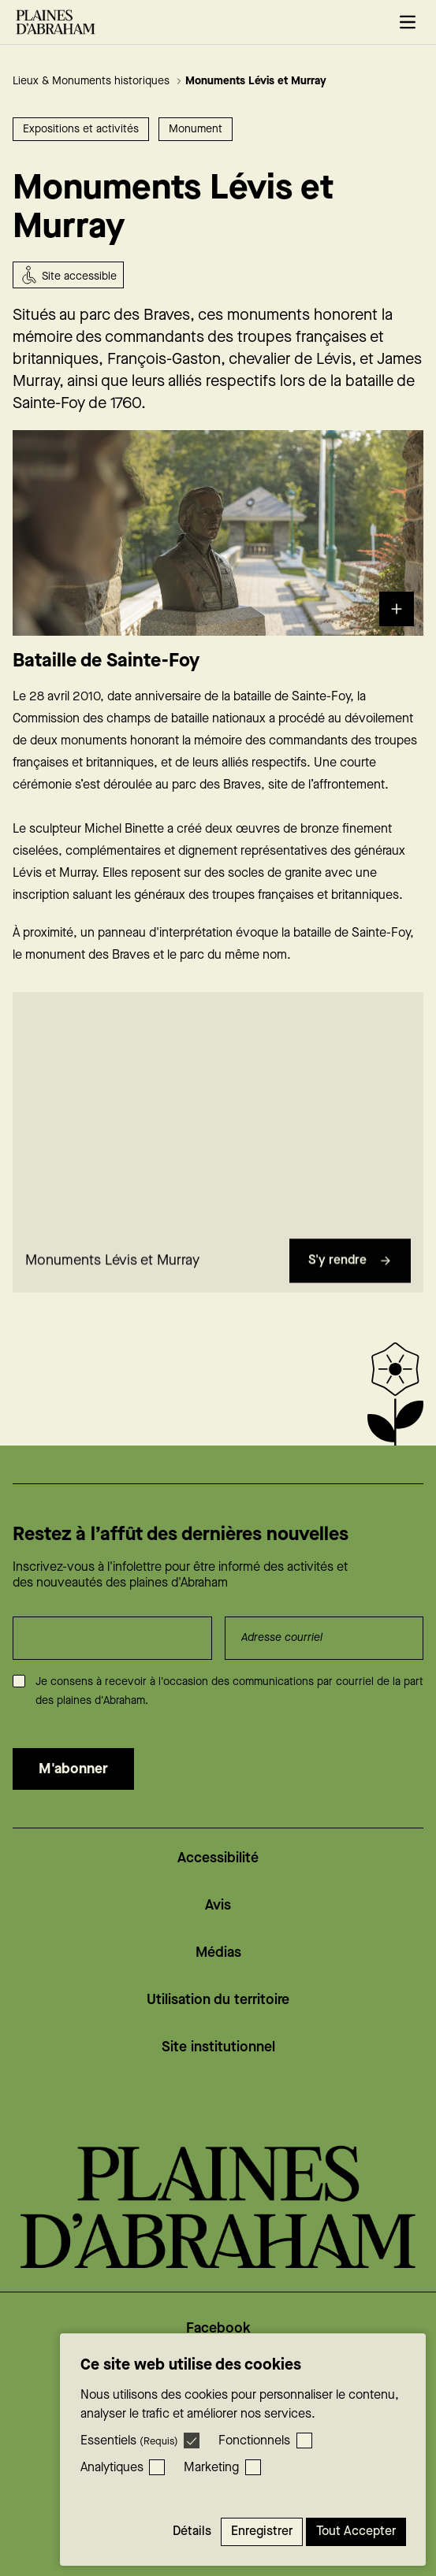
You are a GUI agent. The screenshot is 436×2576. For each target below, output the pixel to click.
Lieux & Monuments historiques (97, 81)
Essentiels (129, 2440)
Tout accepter (356, 2531)
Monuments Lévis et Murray (255, 81)
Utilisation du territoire (218, 1999)
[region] (218, 1118)
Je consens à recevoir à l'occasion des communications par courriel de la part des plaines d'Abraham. (229, 1691)
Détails (192, 2531)
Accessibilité (218, 1858)
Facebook (218, 2328)
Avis (218, 1905)
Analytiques (111, 2467)
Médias (218, 1952)
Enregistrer (262, 2531)
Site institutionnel (218, 2047)
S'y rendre (350, 1267)
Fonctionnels (254, 2440)
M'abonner (73, 1769)
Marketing (211, 2467)
